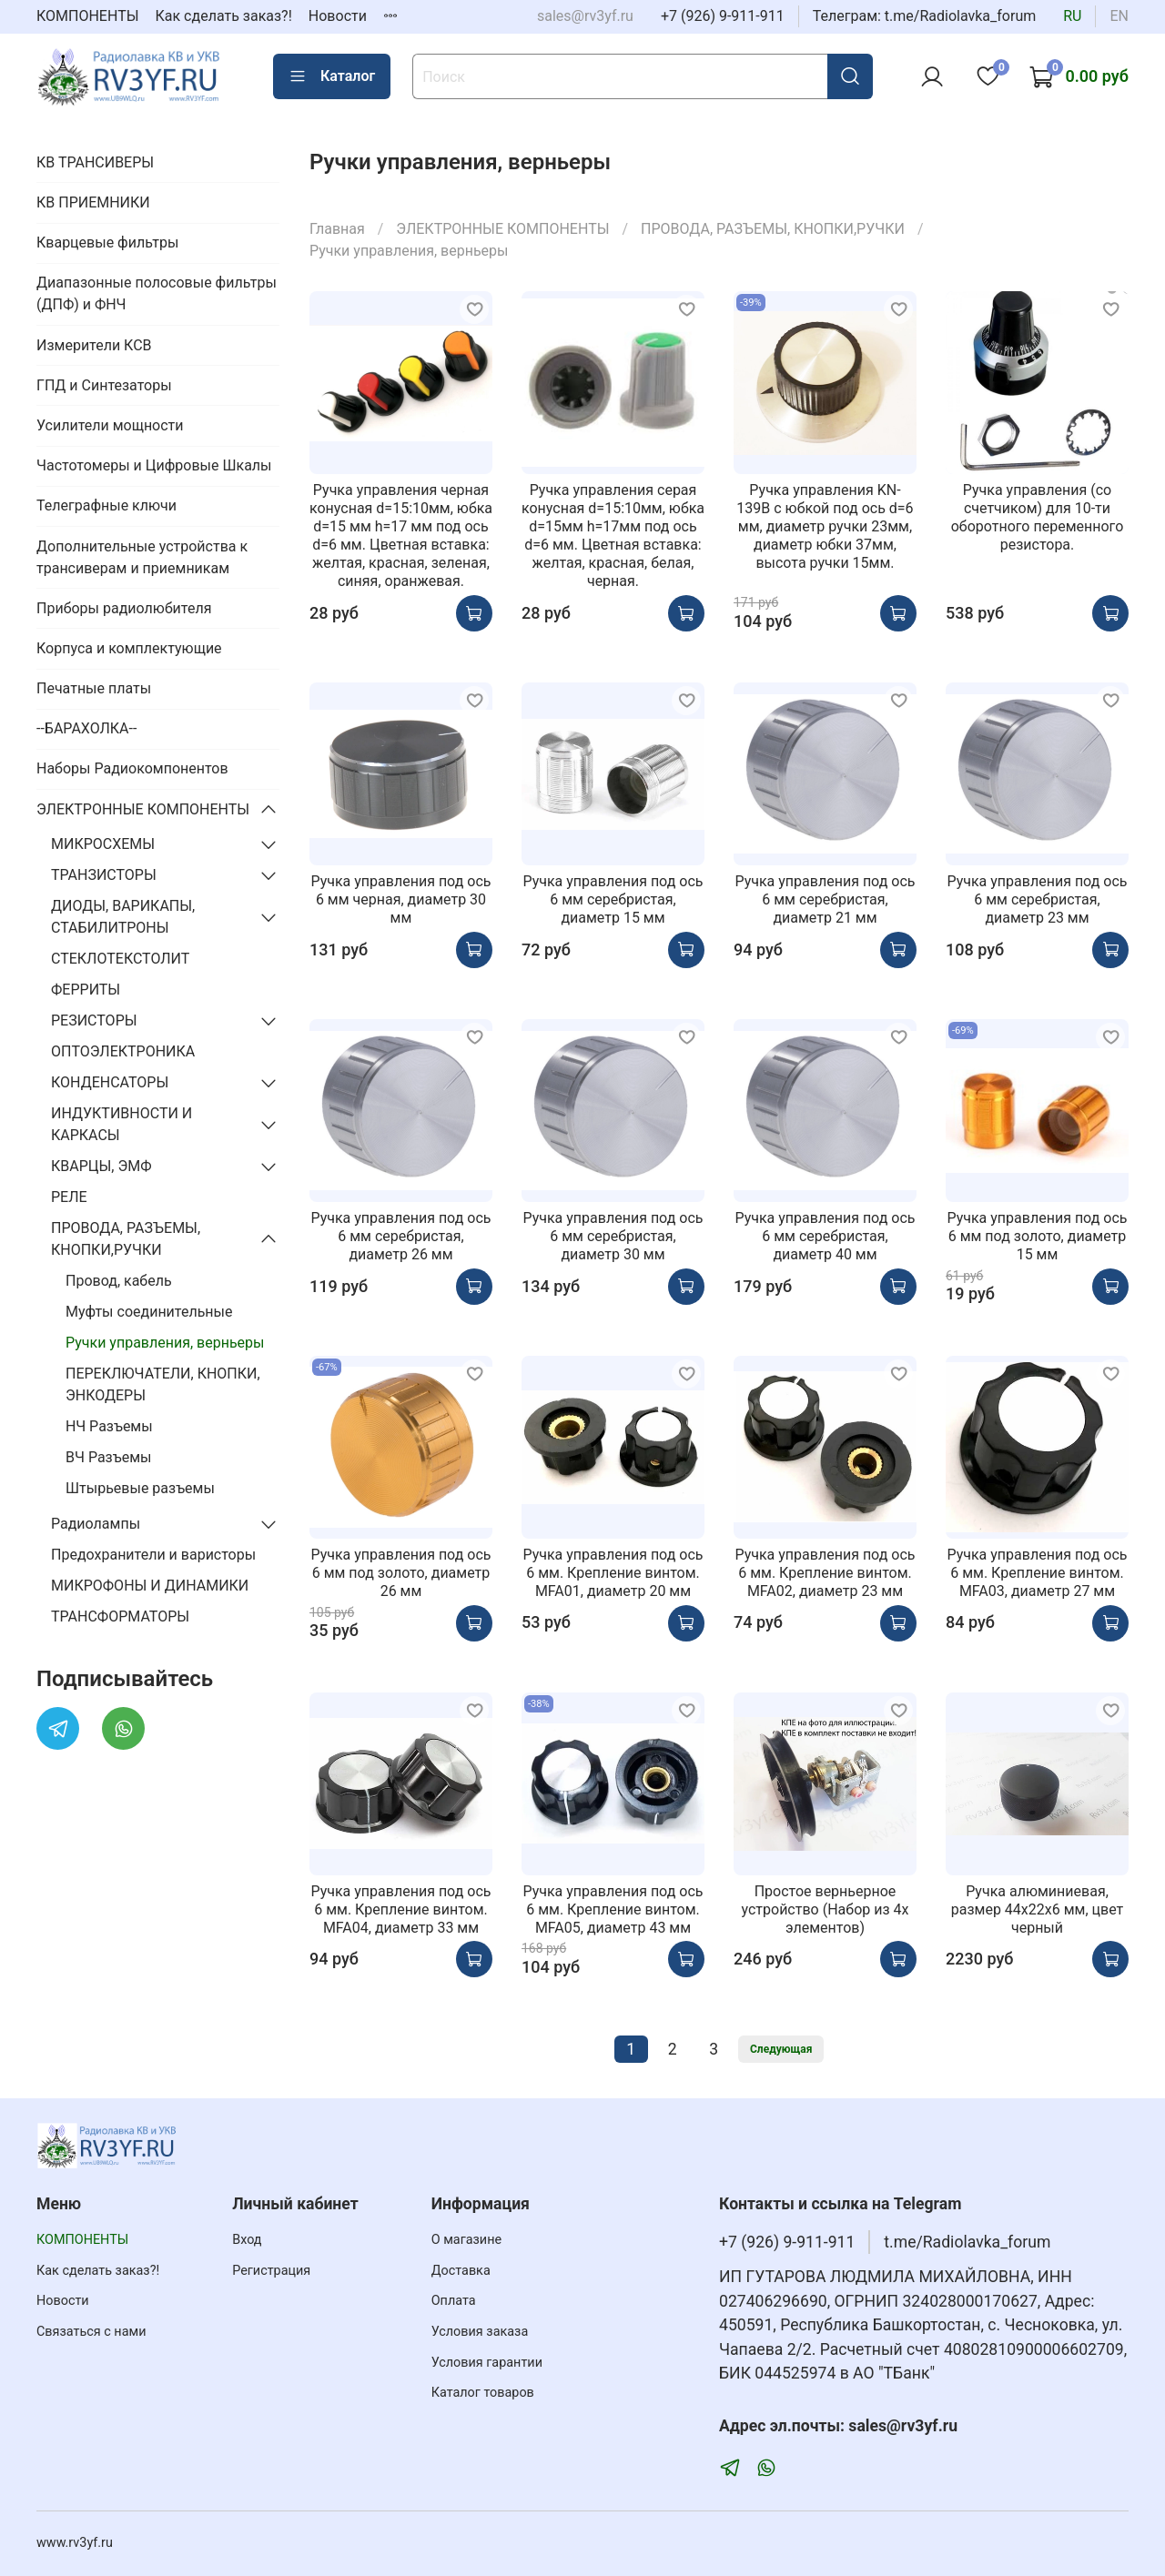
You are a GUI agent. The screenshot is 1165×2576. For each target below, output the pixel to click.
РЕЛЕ (69, 1197)
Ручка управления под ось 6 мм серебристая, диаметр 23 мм (1037, 899)
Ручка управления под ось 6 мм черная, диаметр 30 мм (400, 899)
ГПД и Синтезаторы (104, 385)
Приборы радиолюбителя (123, 608)
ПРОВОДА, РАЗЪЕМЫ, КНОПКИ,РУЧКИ (773, 228)
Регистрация (271, 2270)
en (1119, 16)
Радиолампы (95, 1523)
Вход (246, 2240)
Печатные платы (93, 688)
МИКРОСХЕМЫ (103, 844)
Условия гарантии (486, 2362)
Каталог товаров (482, 2392)
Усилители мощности (110, 425)
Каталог (332, 76)
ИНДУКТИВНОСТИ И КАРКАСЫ (121, 1124)
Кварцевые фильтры (107, 242)
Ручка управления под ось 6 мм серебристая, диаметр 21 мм (824, 899)
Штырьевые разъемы (140, 1488)
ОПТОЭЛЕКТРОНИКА (123, 1051)
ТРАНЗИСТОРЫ (104, 875)
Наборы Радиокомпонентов (132, 768)
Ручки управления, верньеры (165, 1342)
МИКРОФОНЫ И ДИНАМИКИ (149, 1585)
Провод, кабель (119, 1280)
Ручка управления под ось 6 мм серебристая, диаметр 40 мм (824, 1236)
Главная (337, 228)
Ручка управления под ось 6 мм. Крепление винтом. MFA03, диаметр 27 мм (1037, 1573)
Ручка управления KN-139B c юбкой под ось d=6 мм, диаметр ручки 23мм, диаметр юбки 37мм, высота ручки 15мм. (824, 526)
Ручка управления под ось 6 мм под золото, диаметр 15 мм (1037, 1236)
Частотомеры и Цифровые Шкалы (154, 465)
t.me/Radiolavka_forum (967, 2242)
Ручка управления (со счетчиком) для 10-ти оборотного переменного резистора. (1037, 517)
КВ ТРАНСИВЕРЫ (95, 162)
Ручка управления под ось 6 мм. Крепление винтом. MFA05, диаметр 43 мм (612, 1909)
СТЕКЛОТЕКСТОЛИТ (120, 958)
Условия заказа (480, 2331)
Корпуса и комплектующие (129, 648)
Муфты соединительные (149, 1311)
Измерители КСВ (94, 345)
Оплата (453, 2300)
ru (1072, 16)
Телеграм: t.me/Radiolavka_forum (925, 16)
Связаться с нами (91, 2331)
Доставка (461, 2270)
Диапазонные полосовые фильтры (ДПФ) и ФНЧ (156, 293)
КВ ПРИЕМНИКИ (93, 202)
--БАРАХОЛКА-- (86, 728)
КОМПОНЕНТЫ (87, 16)
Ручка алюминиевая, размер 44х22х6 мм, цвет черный (1037, 1909)
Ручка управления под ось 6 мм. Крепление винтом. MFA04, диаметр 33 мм (400, 1909)
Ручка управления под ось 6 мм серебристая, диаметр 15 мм (612, 899)
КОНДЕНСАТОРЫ (109, 1082)
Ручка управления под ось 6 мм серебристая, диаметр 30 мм (612, 1236)
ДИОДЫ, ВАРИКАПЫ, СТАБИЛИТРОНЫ (123, 916)
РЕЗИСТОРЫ (94, 1020)
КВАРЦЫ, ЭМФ (101, 1166)
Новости (338, 16)
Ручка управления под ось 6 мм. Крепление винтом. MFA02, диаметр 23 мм (824, 1573)
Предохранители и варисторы (153, 1554)
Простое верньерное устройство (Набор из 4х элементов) (824, 1909)
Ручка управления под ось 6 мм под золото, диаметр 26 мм (400, 1573)
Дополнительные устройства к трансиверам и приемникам (142, 557)
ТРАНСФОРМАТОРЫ (120, 1616)
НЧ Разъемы (109, 1426)
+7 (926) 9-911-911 (723, 16)
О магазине (466, 2240)
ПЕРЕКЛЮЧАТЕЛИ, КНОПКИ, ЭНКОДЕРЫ (163, 1384)
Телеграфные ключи (106, 505)
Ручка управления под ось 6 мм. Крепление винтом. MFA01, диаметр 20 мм (612, 1573)
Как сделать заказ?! (224, 16)
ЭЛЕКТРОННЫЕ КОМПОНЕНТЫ (502, 228)
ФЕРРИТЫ (85, 989)
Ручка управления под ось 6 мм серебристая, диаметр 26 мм (400, 1236)
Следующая (781, 2049)
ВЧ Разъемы (108, 1457)
